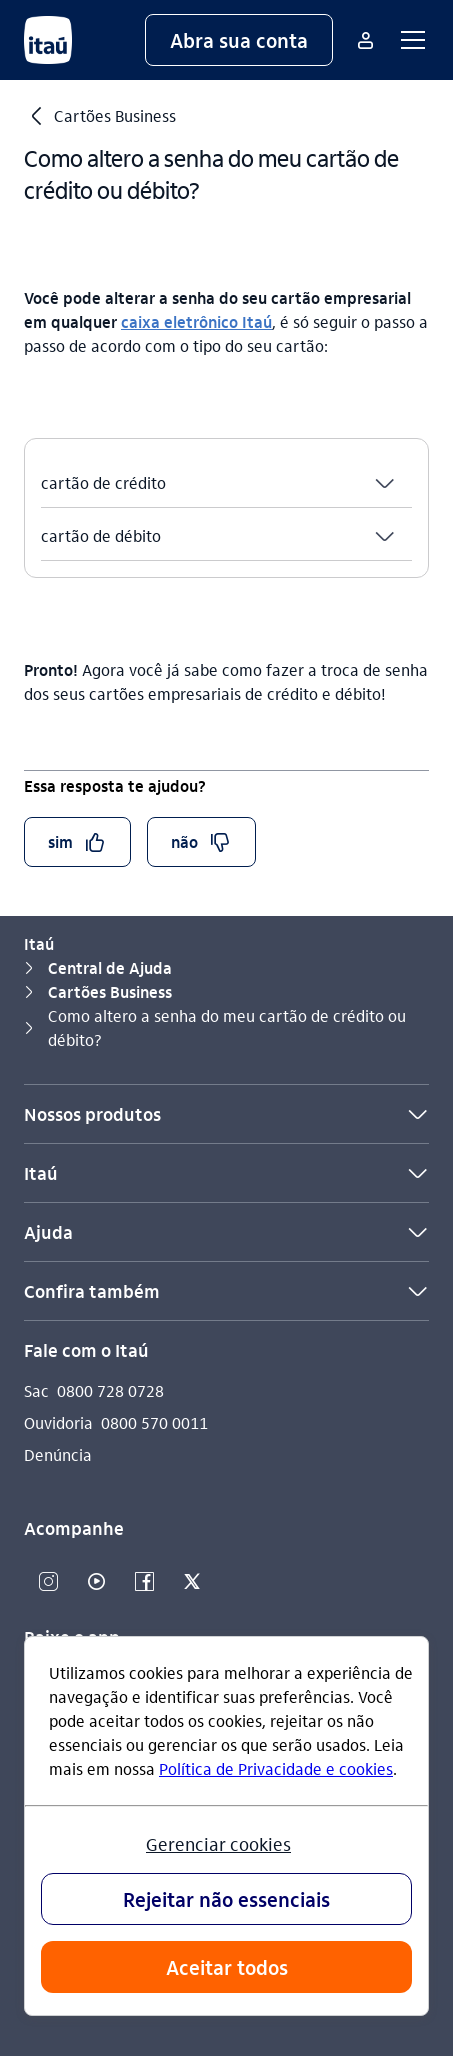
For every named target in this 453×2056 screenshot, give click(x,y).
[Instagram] (48, 1582)
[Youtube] (96, 1582)
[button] (239, 40)
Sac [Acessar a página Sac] (36, 1390)
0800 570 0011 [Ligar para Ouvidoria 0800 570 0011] (154, 1422)
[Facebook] (144, 1582)
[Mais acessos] (365, 40)
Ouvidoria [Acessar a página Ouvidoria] (58, 1422)
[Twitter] (192, 1582)
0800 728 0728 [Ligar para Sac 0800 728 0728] (110, 1390)
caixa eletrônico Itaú (196, 321)
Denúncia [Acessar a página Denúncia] (58, 1454)
